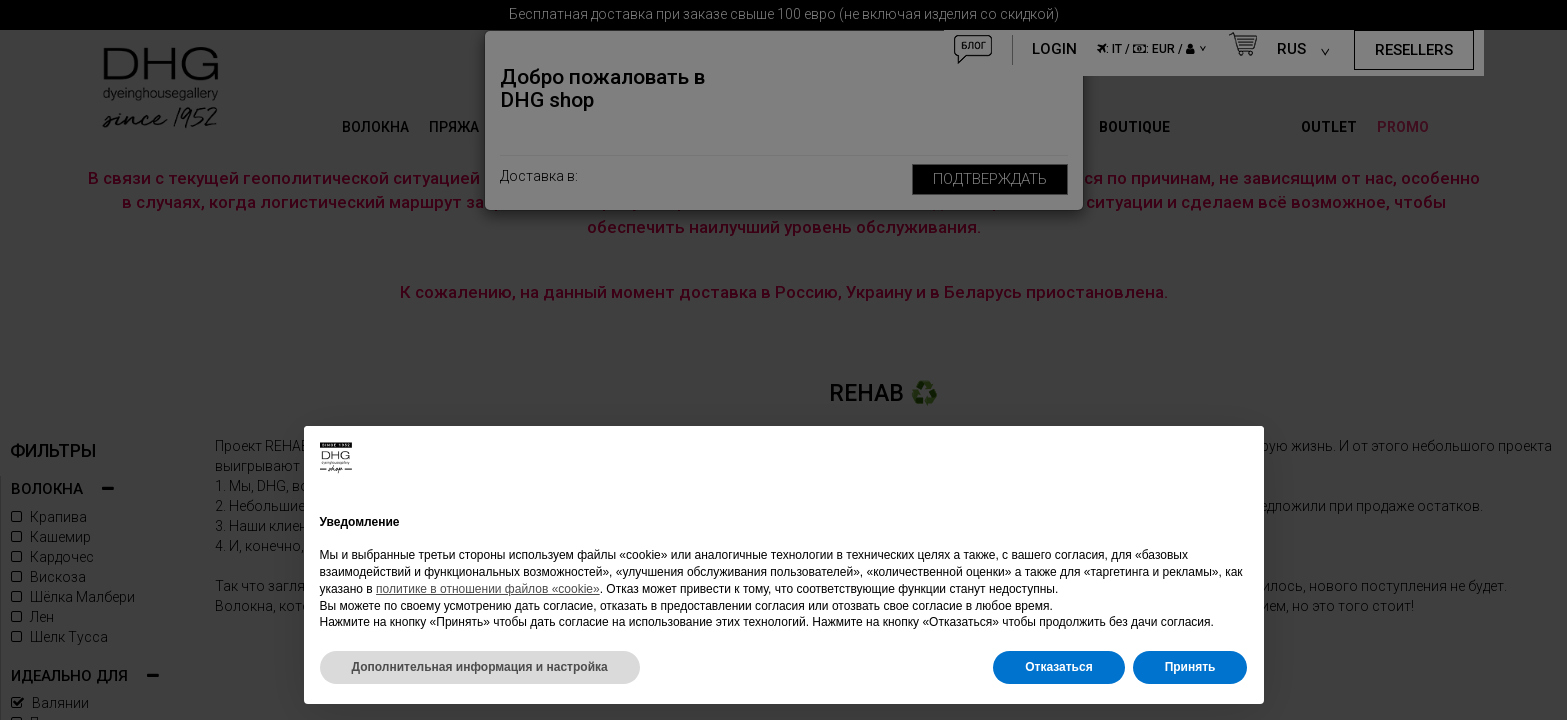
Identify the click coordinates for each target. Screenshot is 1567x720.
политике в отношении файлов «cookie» (488, 589)
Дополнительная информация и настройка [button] (480, 667)
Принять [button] (1190, 667)
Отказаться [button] (1058, 667)
